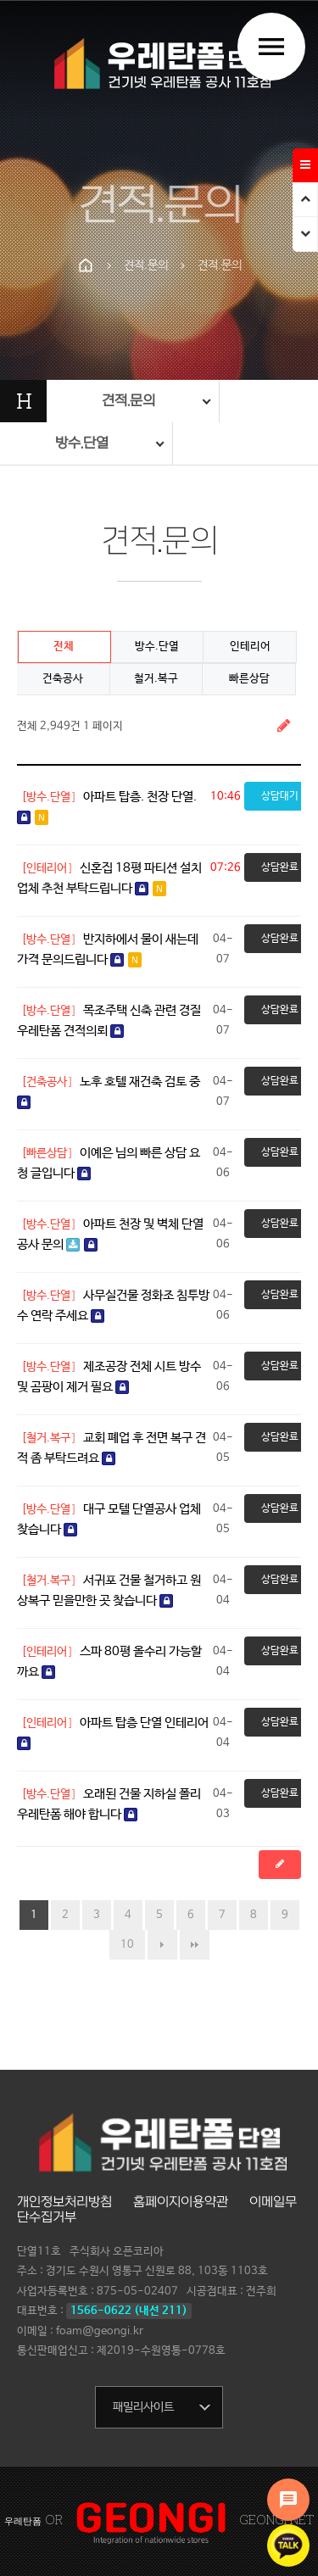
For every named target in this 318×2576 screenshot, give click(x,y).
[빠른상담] (47, 1153)
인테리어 (250, 646)
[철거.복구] (48, 1438)
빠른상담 (249, 678)
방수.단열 (157, 646)
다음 (162, 1945)
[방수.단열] (48, 797)
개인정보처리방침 (64, 2202)
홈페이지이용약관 (180, 2202)
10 (127, 1944)
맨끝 (194, 1945)
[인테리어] (47, 868)
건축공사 (62, 678)
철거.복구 (156, 678)
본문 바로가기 (0, 0)
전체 (63, 646)
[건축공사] (47, 1082)
